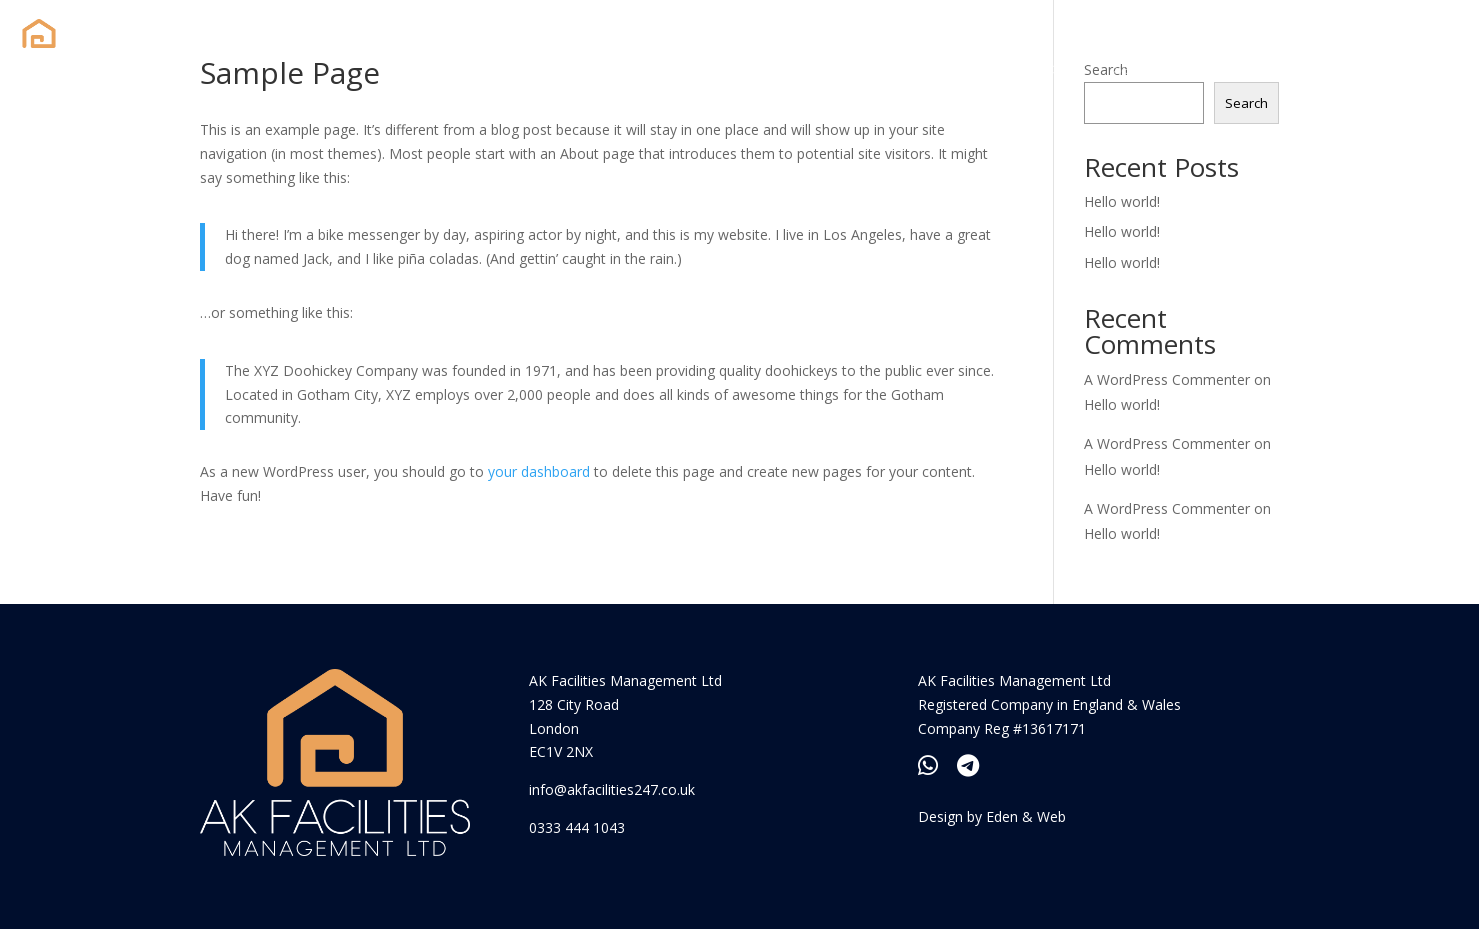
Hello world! (1122, 201)
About (1063, 68)
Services (1145, 68)
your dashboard (539, 471)
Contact (1236, 68)
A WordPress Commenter (1167, 379)
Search (1246, 103)
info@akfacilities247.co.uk (612, 789)
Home (989, 68)
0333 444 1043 (577, 827)
